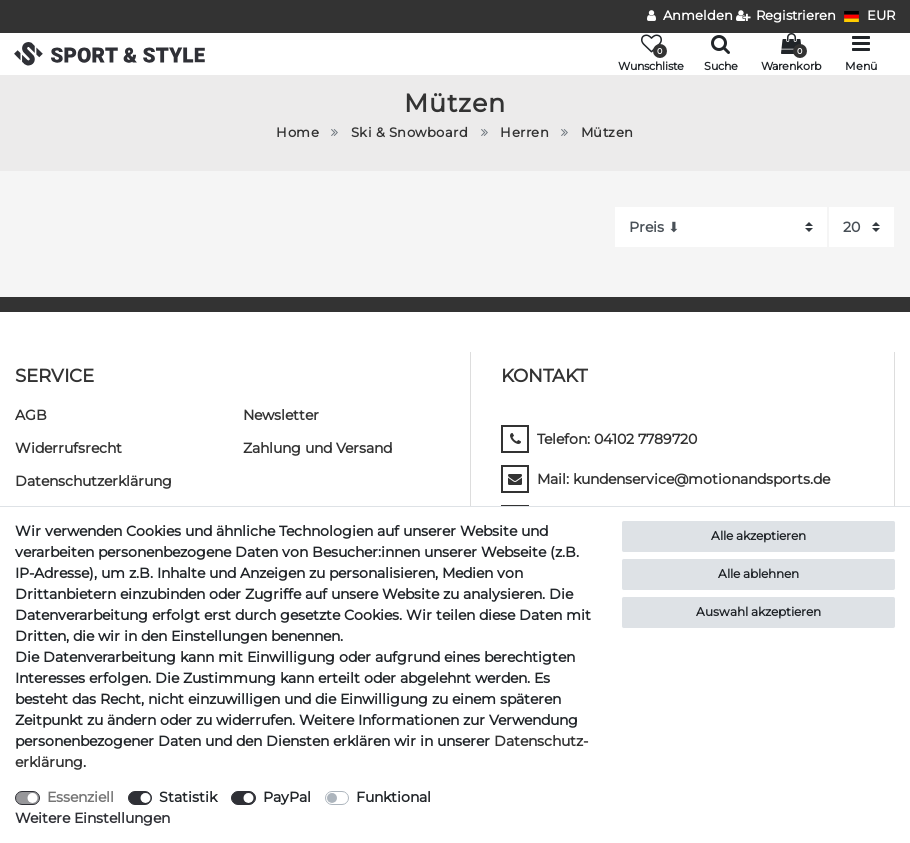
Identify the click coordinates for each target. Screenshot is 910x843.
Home (297, 132)
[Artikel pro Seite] (861, 226)
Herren (524, 132)
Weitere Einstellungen (92, 818)
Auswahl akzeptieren (758, 611)
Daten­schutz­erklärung (93, 481)
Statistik (188, 797)
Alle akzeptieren (758, 535)
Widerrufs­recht (68, 448)
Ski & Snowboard (410, 132)
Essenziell (80, 797)
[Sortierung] (721, 226)
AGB (31, 415)
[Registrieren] (786, 16)
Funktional (393, 797)
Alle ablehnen (758, 573)
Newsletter (281, 415)
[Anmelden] (690, 16)
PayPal (287, 797)
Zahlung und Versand (317, 448)
